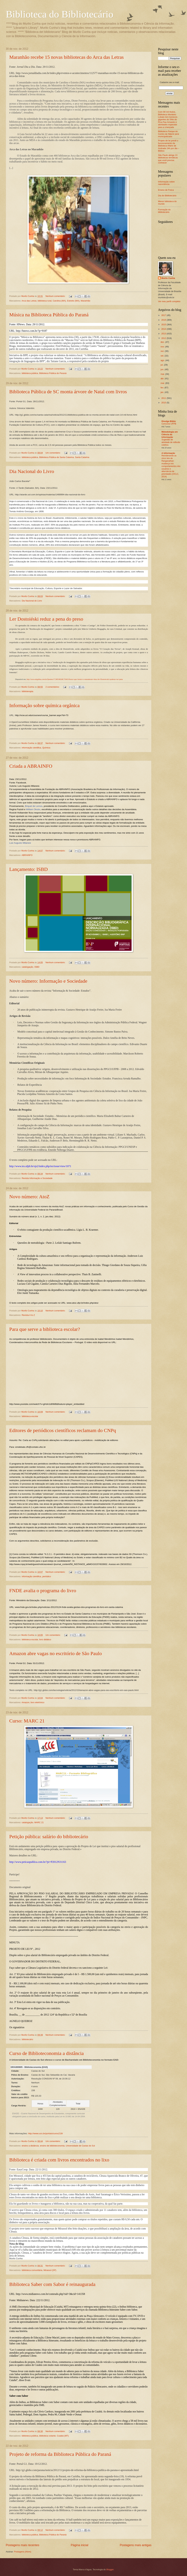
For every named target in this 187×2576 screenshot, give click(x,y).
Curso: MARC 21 (27, 1720)
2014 (164, 329)
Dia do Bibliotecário (167, 195)
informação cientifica (31, 747)
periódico (46, 1576)
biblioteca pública (30, 373)
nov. (163, 346)
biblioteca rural (45, 300)
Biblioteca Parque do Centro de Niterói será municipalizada (168, 134)
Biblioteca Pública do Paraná (53, 373)
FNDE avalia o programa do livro (42, 1590)
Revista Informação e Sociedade (37, 1178)
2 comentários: (53, 687)
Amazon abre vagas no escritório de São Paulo (55, 1653)
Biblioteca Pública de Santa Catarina (56, 457)
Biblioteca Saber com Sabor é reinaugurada (52, 2284)
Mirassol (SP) (50, 2270)
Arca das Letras (29, 300)
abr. (163, 378)
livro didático (45, 1639)
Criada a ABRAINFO (30, 766)
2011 (164, 398)
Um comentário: (53, 453)
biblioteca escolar (30, 1416)
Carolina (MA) (59, 300)
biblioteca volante (47, 2436)
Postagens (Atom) (22, 2551)
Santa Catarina (82, 457)
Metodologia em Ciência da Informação (170, 434)
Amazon (25, 1702)
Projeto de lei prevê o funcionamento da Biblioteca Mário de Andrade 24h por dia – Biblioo (168, 145)
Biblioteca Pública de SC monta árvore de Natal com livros (68, 391)
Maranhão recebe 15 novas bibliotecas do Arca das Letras (66, 57)
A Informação (168, 453)
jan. (162, 392)
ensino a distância (30, 2145)
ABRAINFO (27, 855)
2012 (164, 338)
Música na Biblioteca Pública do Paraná (49, 314)
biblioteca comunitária (32, 2270)
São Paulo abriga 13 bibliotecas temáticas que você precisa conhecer (168, 159)
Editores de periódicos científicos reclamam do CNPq (62, 1430)
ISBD (36, 967)
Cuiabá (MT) (63, 2436)
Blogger (110, 2569)
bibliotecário (27, 2039)
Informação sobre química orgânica (44, 705)
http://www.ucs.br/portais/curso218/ (45, 2133)
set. (162, 355)
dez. (163, 342)
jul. (162, 365)
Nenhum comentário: (56, 296)
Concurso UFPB (169, 424)
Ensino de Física (166, 190)
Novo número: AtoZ (29, 1196)
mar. (163, 383)
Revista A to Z (28, 1315)
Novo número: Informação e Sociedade (48, 981)
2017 (164, 315)
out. (163, 351)
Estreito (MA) (73, 300)
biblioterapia (27, 691)
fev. (162, 387)
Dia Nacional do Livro (31, 471)
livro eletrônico (37, 1702)
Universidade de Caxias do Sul (80, 2145)
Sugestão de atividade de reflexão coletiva (171, 442)
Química (46, 747)
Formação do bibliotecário (164, 210)
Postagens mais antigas (135, 2545)
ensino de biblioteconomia (52, 2145)
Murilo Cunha (168, 278)
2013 (164, 333)
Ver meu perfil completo (169, 301)
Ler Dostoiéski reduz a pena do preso (46, 619)
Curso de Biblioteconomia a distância (46, 2053)
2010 (164, 402)
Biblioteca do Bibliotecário (59, 14)
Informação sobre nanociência (166, 182)
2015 (164, 324)
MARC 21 (39, 1822)
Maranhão (85, 300)
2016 (164, 320)
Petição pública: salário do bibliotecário (48, 1836)
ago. (163, 360)
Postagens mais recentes (22, 2545)
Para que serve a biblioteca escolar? (44, 1329)
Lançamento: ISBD (28, 869)
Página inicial (79, 2545)
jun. (162, 369)
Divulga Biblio (169, 421)
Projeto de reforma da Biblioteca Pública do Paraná (60, 2454)
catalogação (27, 967)
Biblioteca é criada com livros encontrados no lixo (59, 2159)
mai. (163, 374)
